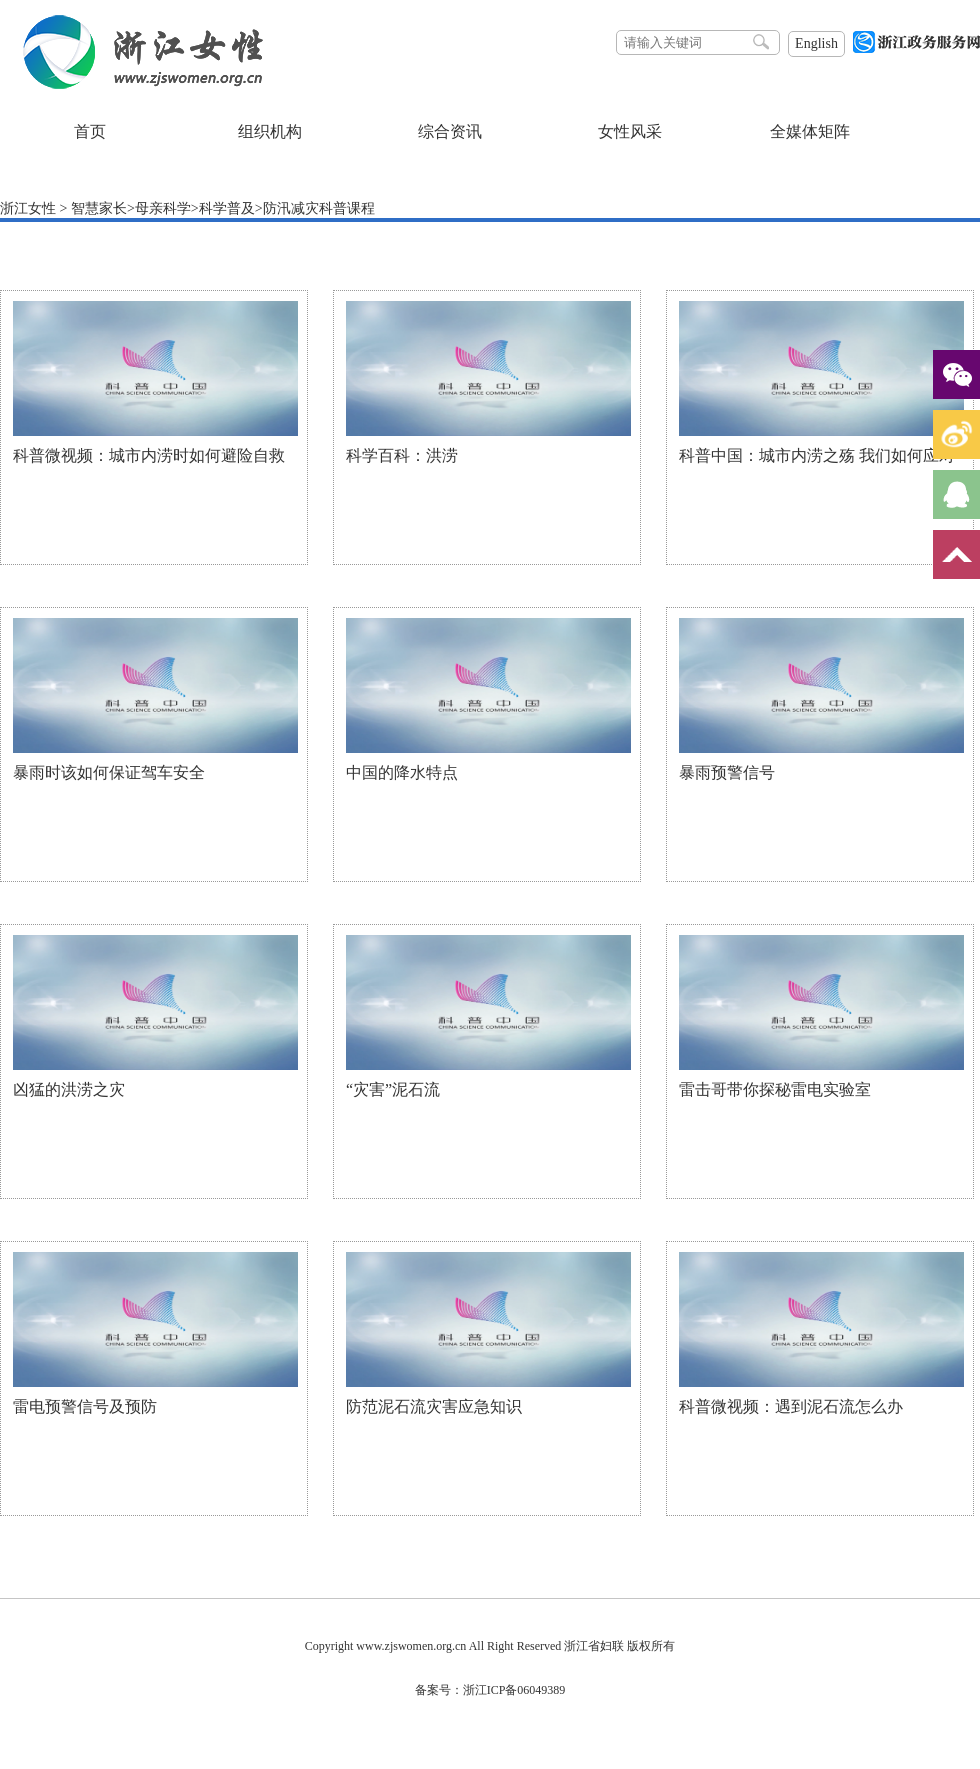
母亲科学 (163, 208)
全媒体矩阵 (810, 131)
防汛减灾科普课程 (319, 208)
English (816, 43)
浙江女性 (28, 208)
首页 (90, 131)
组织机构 (270, 131)
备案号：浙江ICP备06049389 (490, 1690)
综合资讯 (450, 131)
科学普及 (227, 208)
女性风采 (630, 131)
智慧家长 (99, 208)
